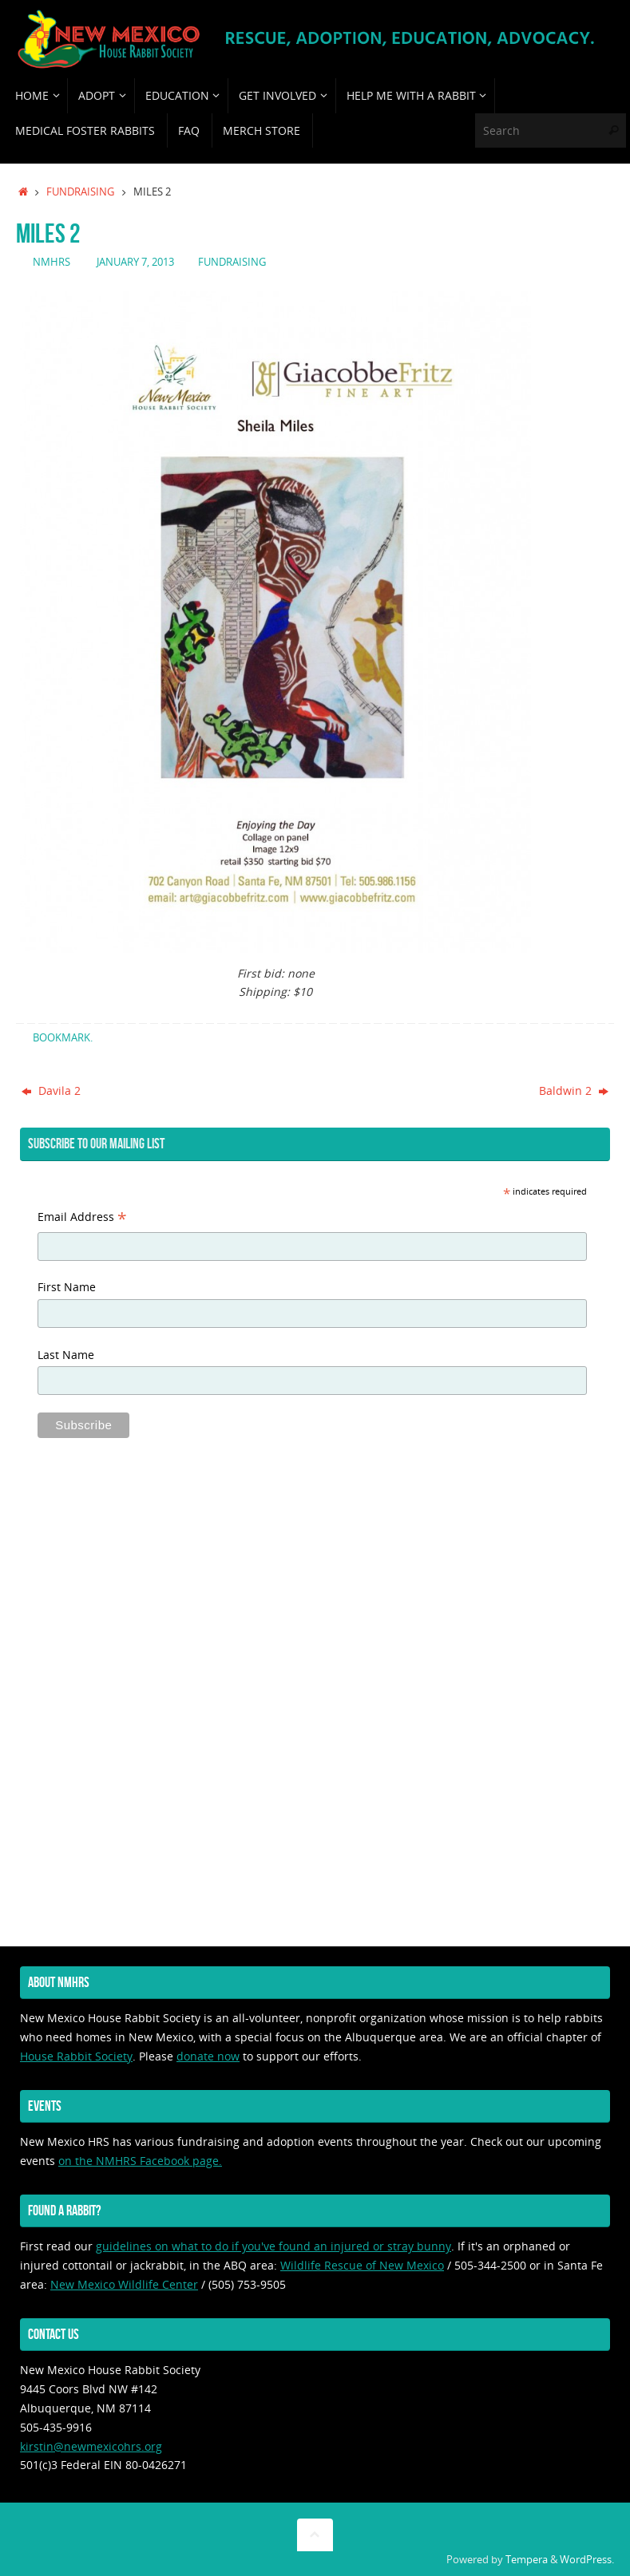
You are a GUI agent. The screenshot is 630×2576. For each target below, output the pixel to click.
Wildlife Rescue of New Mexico (362, 2265)
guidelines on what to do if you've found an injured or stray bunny (273, 2246)
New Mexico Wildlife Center (124, 2284)
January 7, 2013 (135, 262)
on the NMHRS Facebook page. (140, 2160)
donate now (208, 2056)
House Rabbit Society (76, 2056)
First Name (67, 1286)
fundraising (80, 192)
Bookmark (61, 1038)
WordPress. (587, 2559)
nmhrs (51, 262)
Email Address (82, 1218)
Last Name (66, 1354)
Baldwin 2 (573, 1090)
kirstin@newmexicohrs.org (91, 2446)
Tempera (526, 2559)
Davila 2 (51, 1090)
